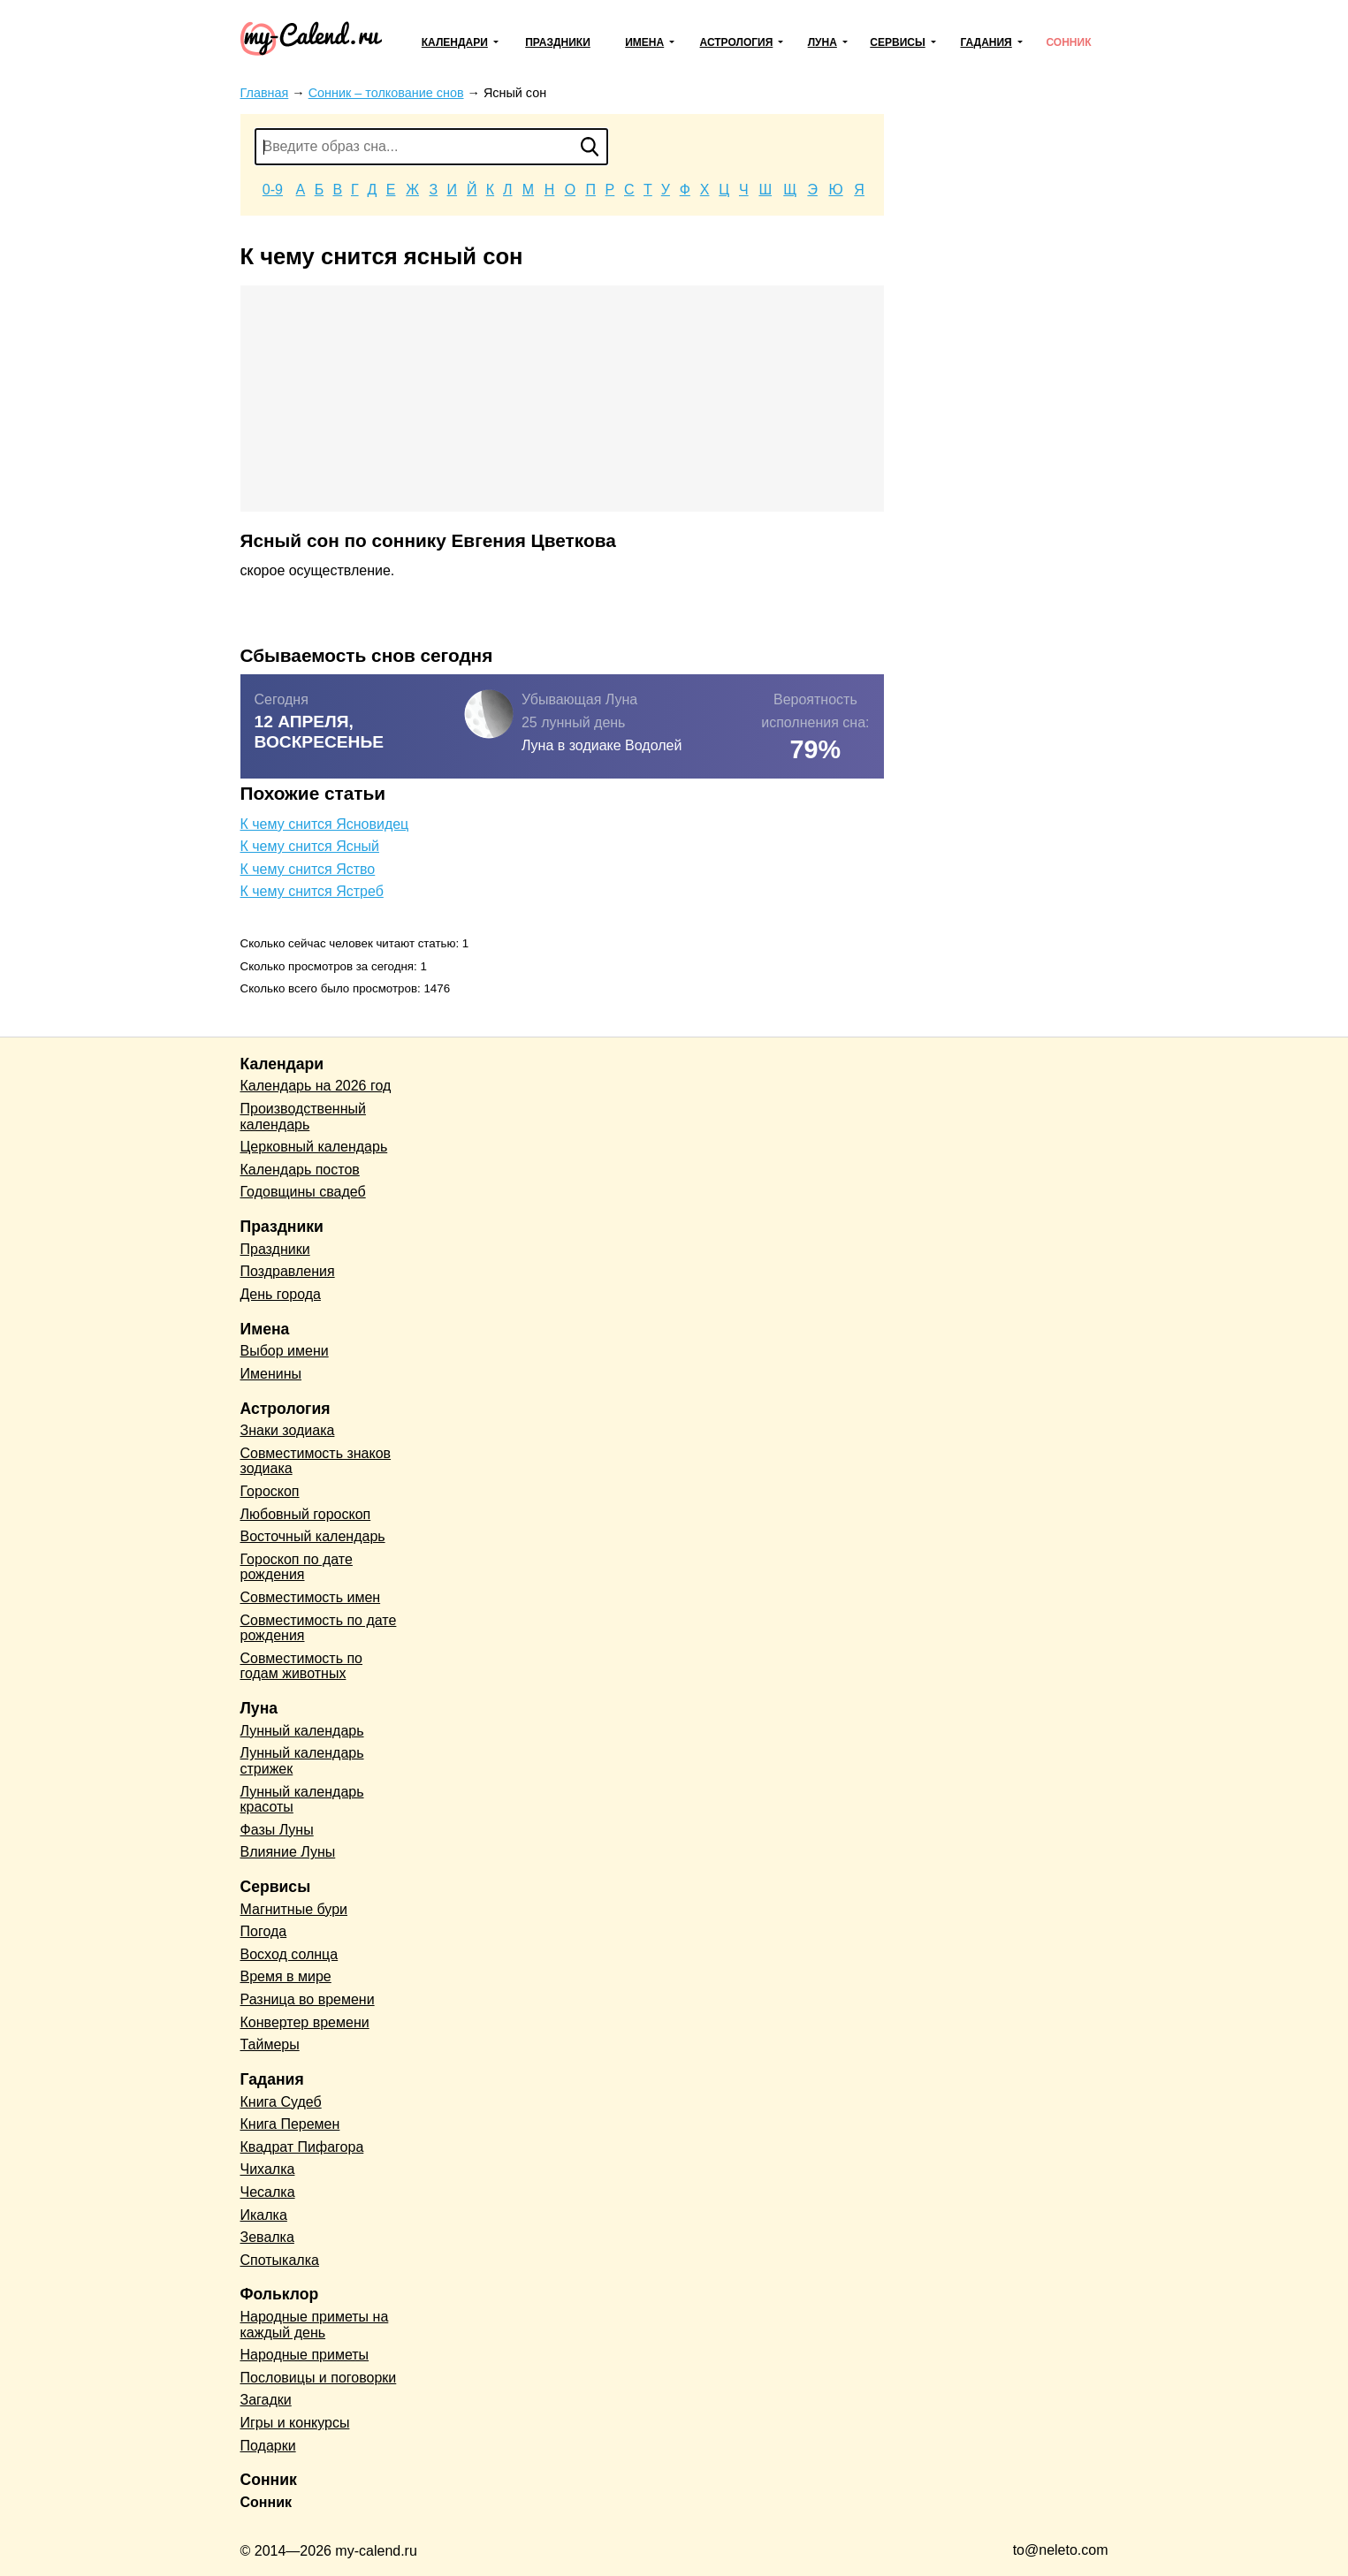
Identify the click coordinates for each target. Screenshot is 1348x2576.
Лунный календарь (302, 1730)
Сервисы (897, 42)
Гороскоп (270, 1491)
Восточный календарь (312, 1536)
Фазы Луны (277, 1829)
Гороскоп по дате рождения (296, 1567)
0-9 (273, 189)
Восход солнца (289, 1954)
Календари (455, 42)
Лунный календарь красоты (302, 1799)
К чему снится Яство (308, 869)
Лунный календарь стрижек (302, 1760)
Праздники (557, 42)
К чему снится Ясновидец (324, 824)
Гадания (985, 42)
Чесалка (267, 2192)
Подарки (268, 2445)
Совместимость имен (310, 1597)
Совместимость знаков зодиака (316, 1461)
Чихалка (267, 2169)
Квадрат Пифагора (302, 2146)
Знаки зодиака (287, 1430)
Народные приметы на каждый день (314, 2324)
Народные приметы (304, 2354)
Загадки (266, 2399)
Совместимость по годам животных (301, 1666)
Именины (271, 1373)
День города (280, 1294)
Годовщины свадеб (303, 1191)
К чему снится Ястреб (312, 891)
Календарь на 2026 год (316, 1085)
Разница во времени (307, 1999)
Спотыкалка (279, 2260)
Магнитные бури (294, 1909)
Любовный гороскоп (305, 1514)
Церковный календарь (314, 1146)
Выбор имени (284, 1350)
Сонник (1068, 42)
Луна (822, 42)
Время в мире (285, 1976)
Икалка (263, 2215)
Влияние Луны (288, 1851)
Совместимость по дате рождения (318, 1628)
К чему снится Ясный (309, 846)
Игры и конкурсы (295, 2422)
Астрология (736, 42)
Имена (644, 42)
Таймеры (270, 2044)
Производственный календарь (303, 1116)
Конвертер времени (304, 2022)
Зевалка (267, 2237)
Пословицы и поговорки (318, 2377)
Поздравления (287, 1271)
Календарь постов (300, 1169)
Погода (263, 1931)
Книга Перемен (290, 2123)
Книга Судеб (281, 2101)
